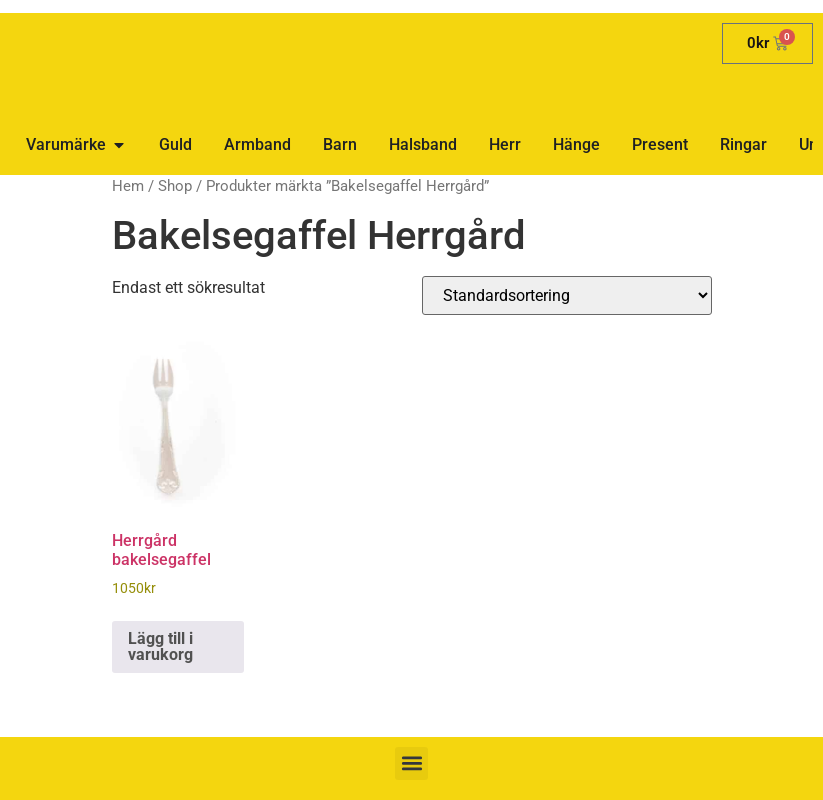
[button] (411, 763)
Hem (128, 186)
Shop (175, 186)
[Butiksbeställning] (567, 295)
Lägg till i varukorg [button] (160, 646)
